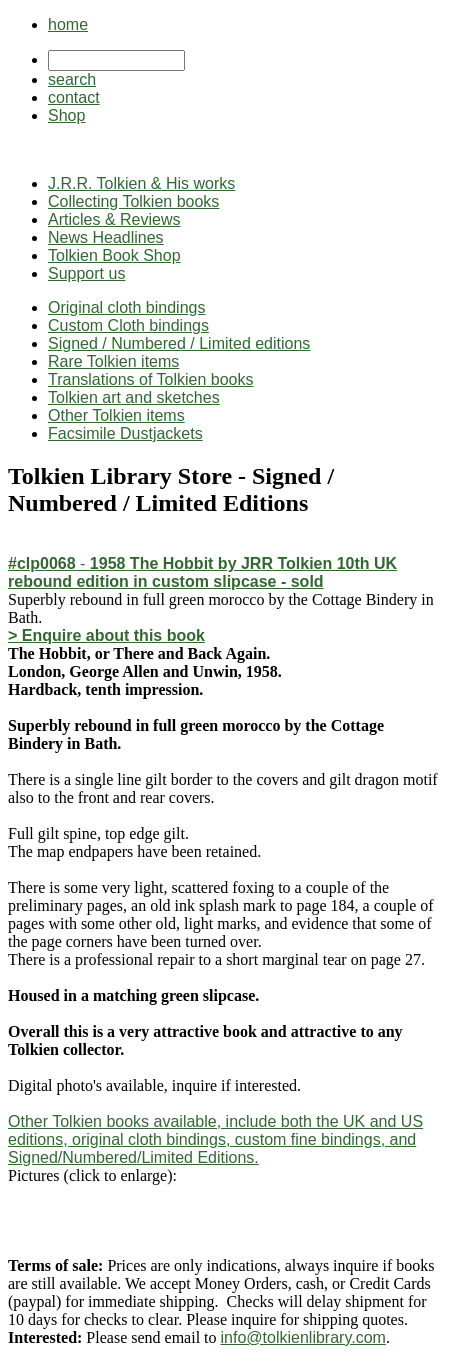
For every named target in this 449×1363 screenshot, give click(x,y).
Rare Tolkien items (113, 361)
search (72, 79)
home (68, 24)
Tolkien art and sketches (134, 397)
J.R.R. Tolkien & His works (141, 183)
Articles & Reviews (114, 219)
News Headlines (106, 237)
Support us (86, 273)
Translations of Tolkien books (150, 379)
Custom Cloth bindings (128, 325)
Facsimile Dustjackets (125, 433)
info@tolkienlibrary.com (303, 1337)
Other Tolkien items (116, 415)
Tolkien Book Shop (114, 255)
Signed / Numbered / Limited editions (179, 343)
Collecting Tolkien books (133, 201)
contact (74, 97)
